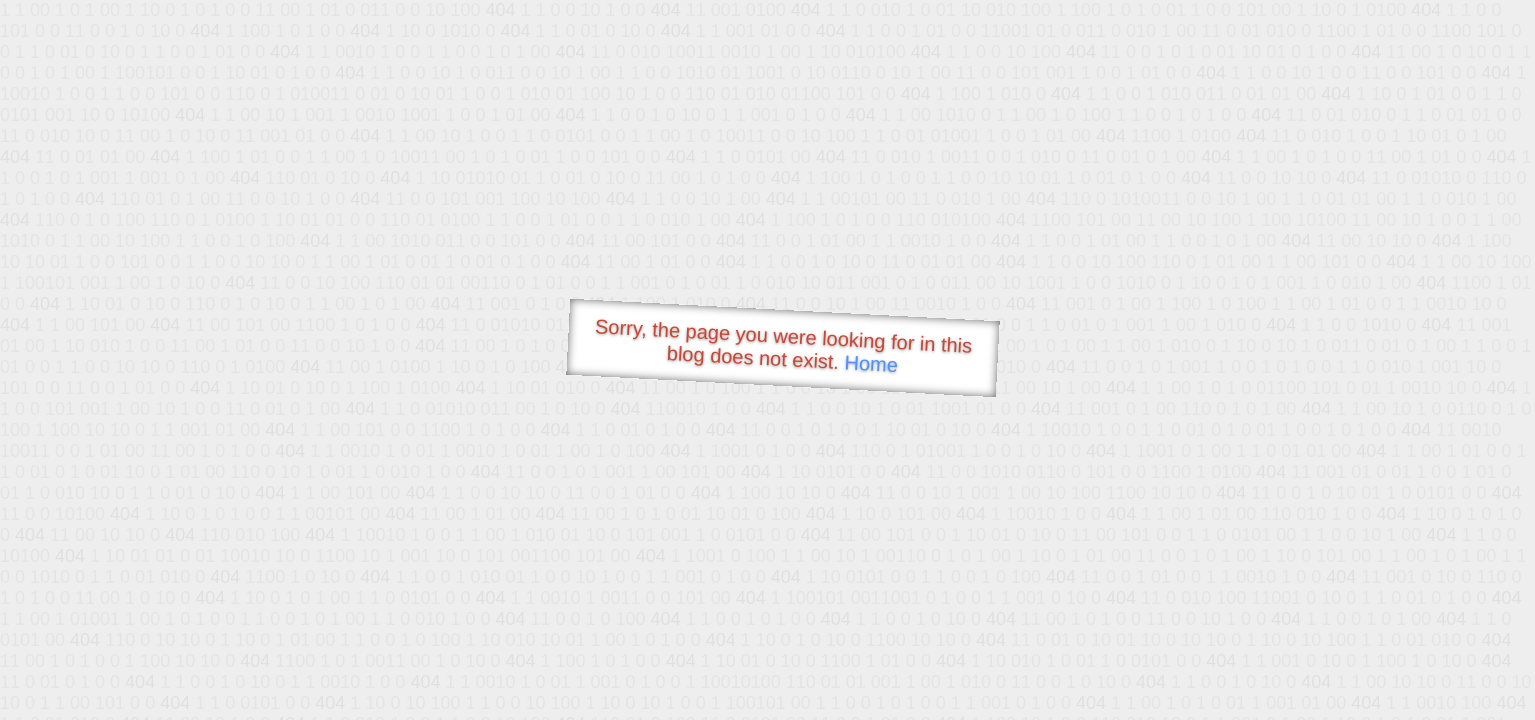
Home (871, 363)
